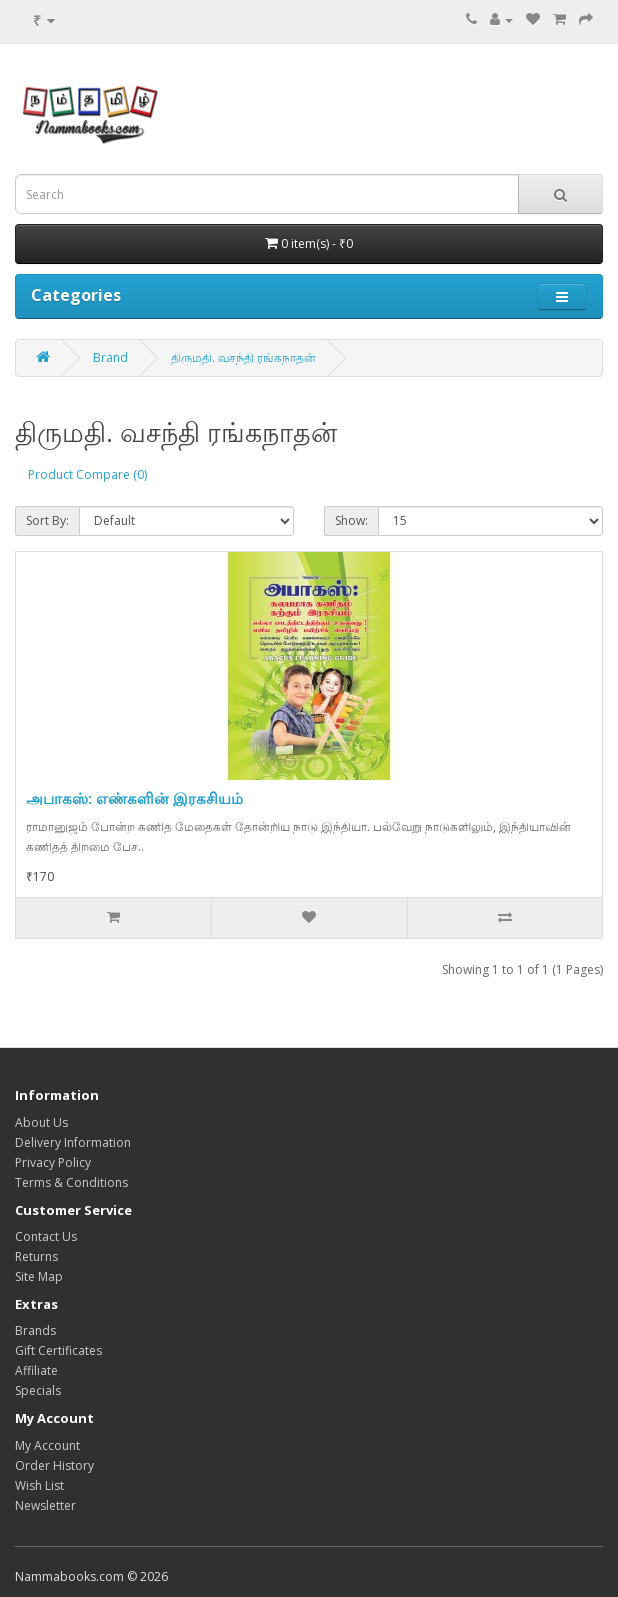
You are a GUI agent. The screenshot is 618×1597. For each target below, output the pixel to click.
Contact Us (46, 1236)
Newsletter (45, 1505)
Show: (351, 520)
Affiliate (36, 1370)
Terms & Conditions (71, 1182)
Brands (35, 1330)
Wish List (39, 1485)
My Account (47, 1445)
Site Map (39, 1276)
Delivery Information (73, 1142)
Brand (110, 357)
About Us (41, 1122)
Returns (36, 1256)
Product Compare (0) (87, 474)
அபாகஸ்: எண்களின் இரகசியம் (134, 798)
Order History (54, 1465)
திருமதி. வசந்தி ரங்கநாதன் (243, 357)
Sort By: (47, 520)
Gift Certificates (58, 1350)
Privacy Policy (53, 1162)
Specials (38, 1390)
